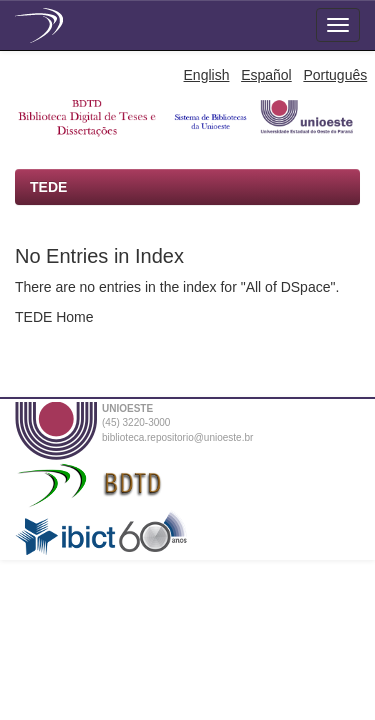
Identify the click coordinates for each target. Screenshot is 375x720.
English (207, 75)
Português (335, 75)
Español (266, 75)
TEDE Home (54, 317)
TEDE (48, 187)
